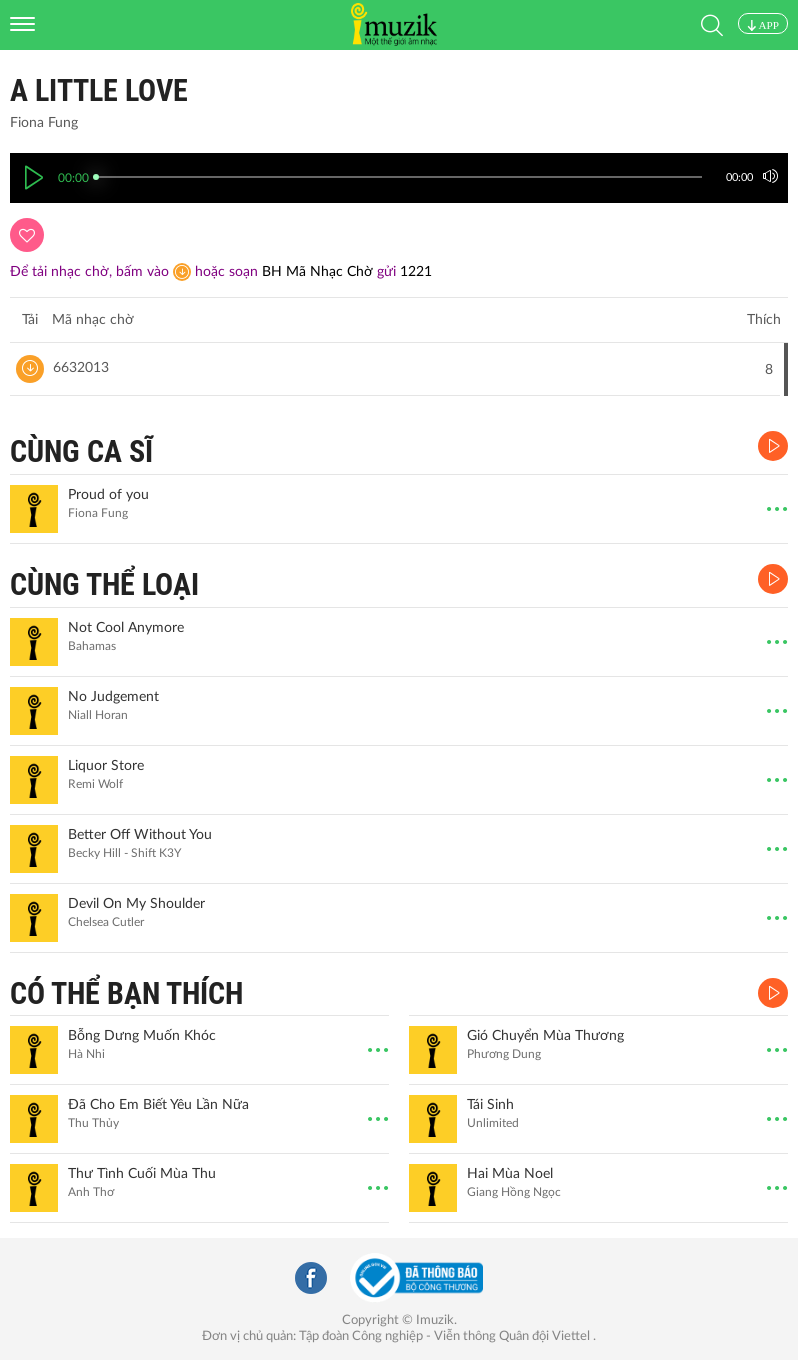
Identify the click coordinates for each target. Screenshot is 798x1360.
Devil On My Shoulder (136, 904)
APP (763, 25)
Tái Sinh (490, 1105)
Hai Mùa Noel (510, 1174)
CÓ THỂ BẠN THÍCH (126, 993)
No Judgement (113, 697)
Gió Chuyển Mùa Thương (545, 1036)
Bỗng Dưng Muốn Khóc (142, 1036)
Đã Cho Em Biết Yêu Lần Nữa (158, 1105)
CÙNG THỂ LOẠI (104, 584)
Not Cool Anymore (126, 628)
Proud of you (108, 495)
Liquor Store (106, 766)
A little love (99, 90)
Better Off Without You (140, 835)
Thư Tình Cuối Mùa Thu (142, 1174)
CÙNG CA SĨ (81, 451)
